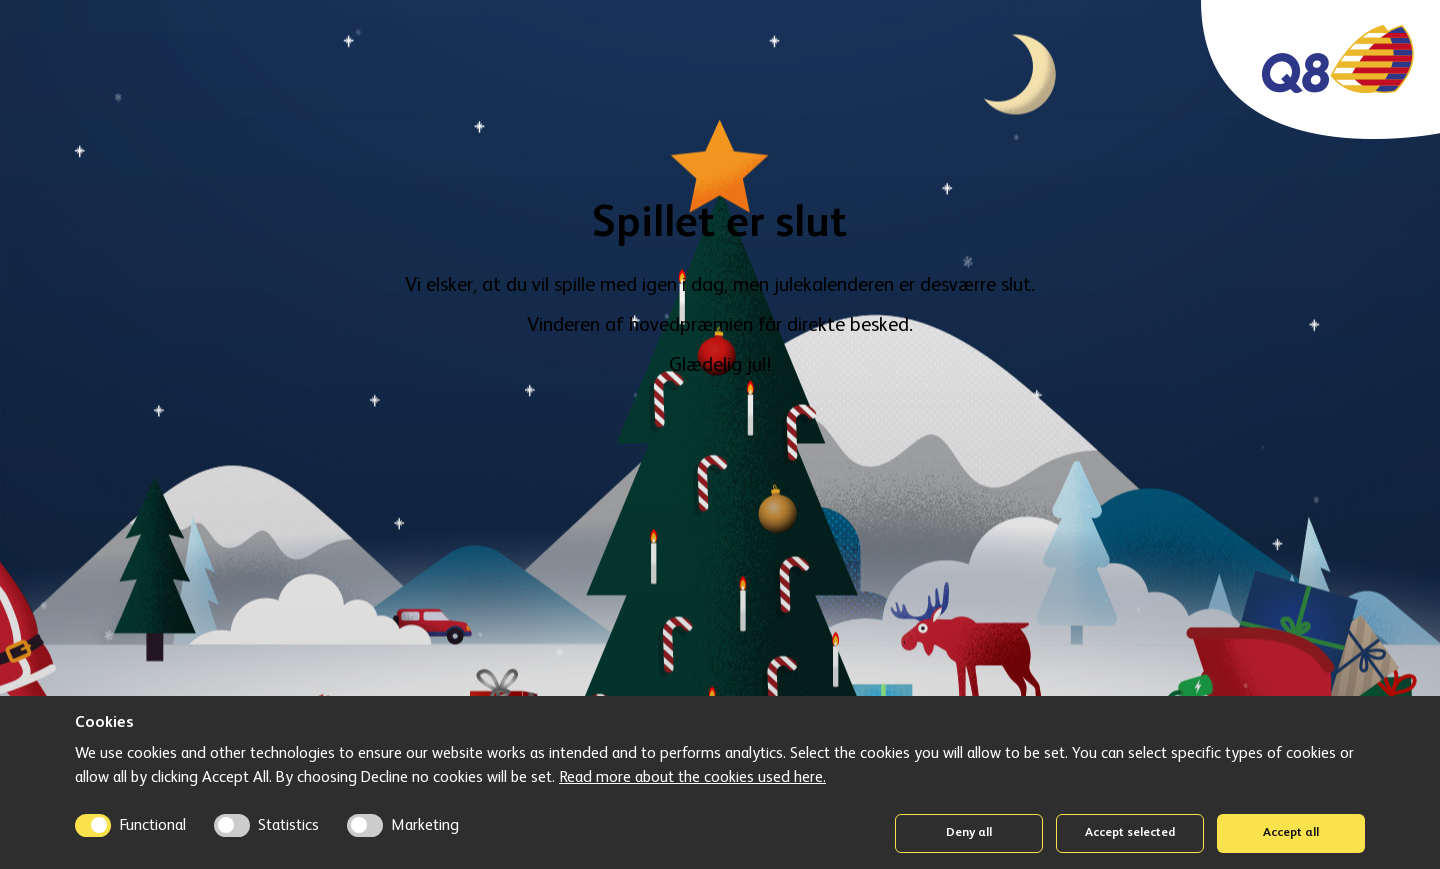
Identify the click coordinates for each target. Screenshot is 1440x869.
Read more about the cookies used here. (692, 778)
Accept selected (1130, 832)
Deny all (969, 832)
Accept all (1291, 832)
